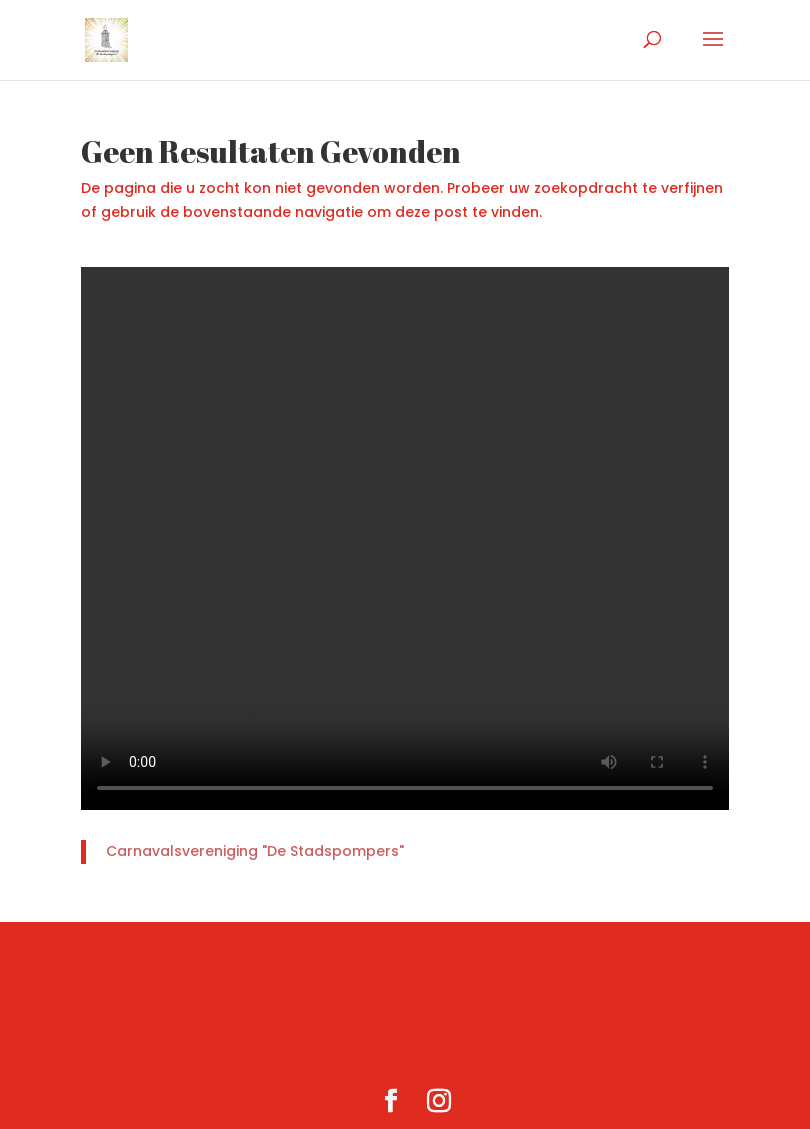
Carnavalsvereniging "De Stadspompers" (255, 851)
